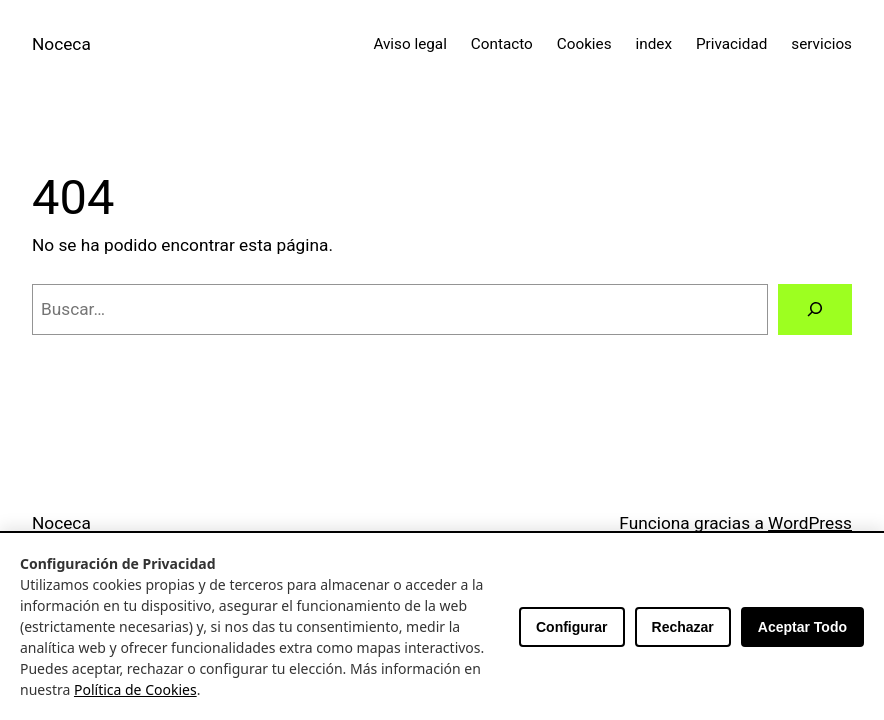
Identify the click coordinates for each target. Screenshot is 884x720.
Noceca (61, 44)
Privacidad (731, 44)
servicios (821, 44)
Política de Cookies (135, 689)
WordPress (810, 523)
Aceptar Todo (802, 627)
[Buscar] (815, 309)
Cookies (584, 44)
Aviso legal (409, 44)
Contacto (502, 44)
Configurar (572, 627)
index (654, 44)
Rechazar (683, 627)
